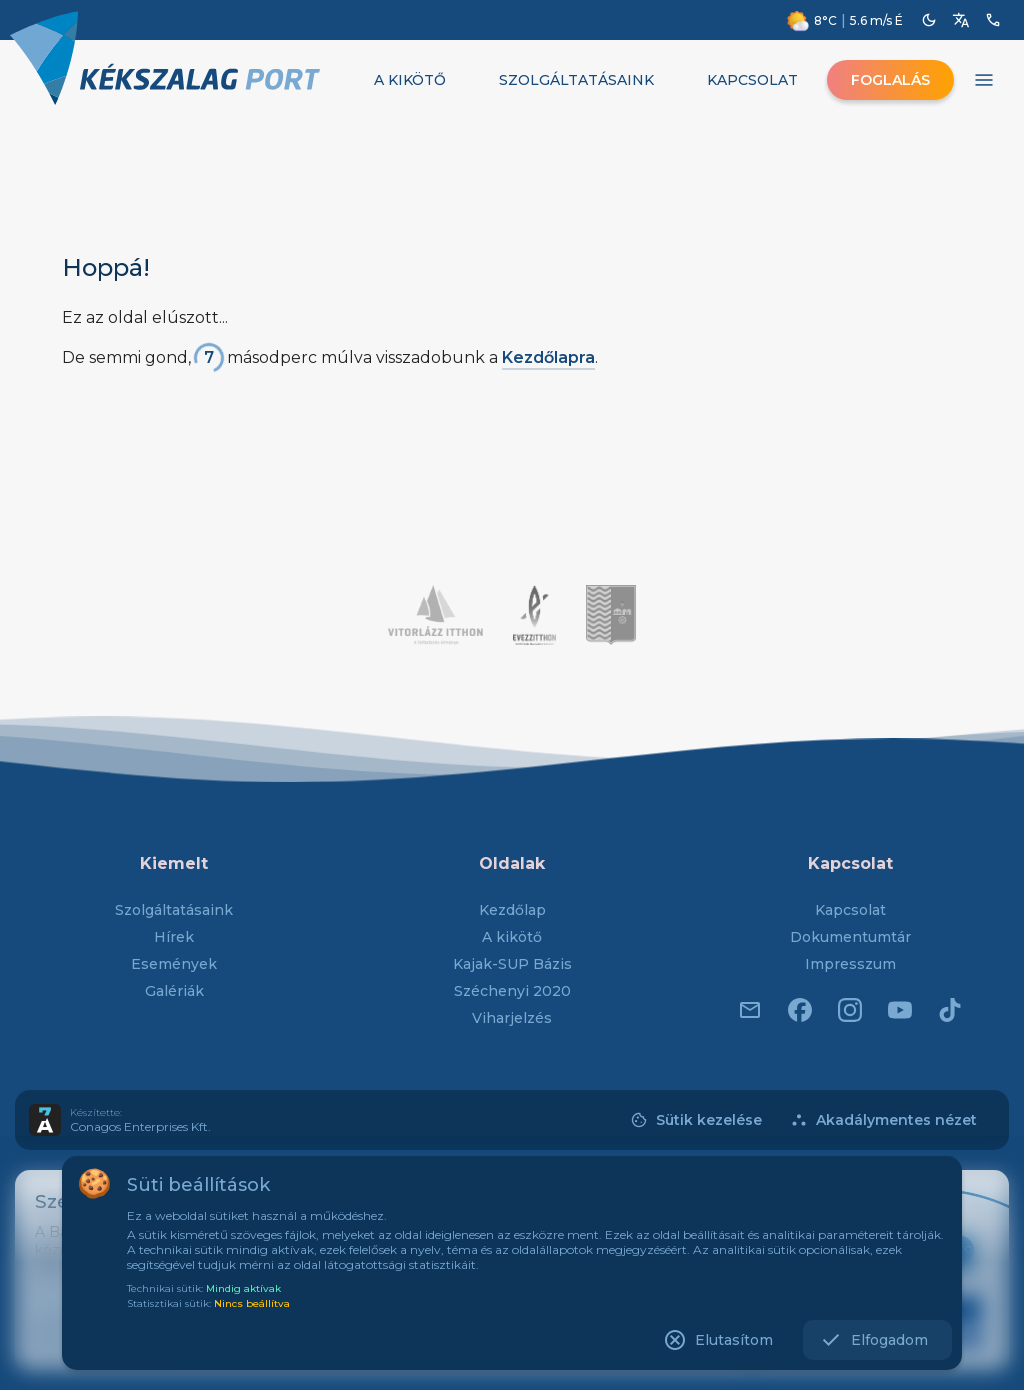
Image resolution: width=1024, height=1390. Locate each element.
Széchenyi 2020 (512, 991)
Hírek (174, 937)
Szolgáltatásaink (174, 910)
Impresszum (850, 964)
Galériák (174, 991)
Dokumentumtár (850, 937)
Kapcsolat (850, 910)
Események (174, 964)
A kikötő (512, 937)
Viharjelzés (512, 1018)
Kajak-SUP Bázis (512, 964)
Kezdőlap (512, 910)
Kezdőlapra (548, 357)
